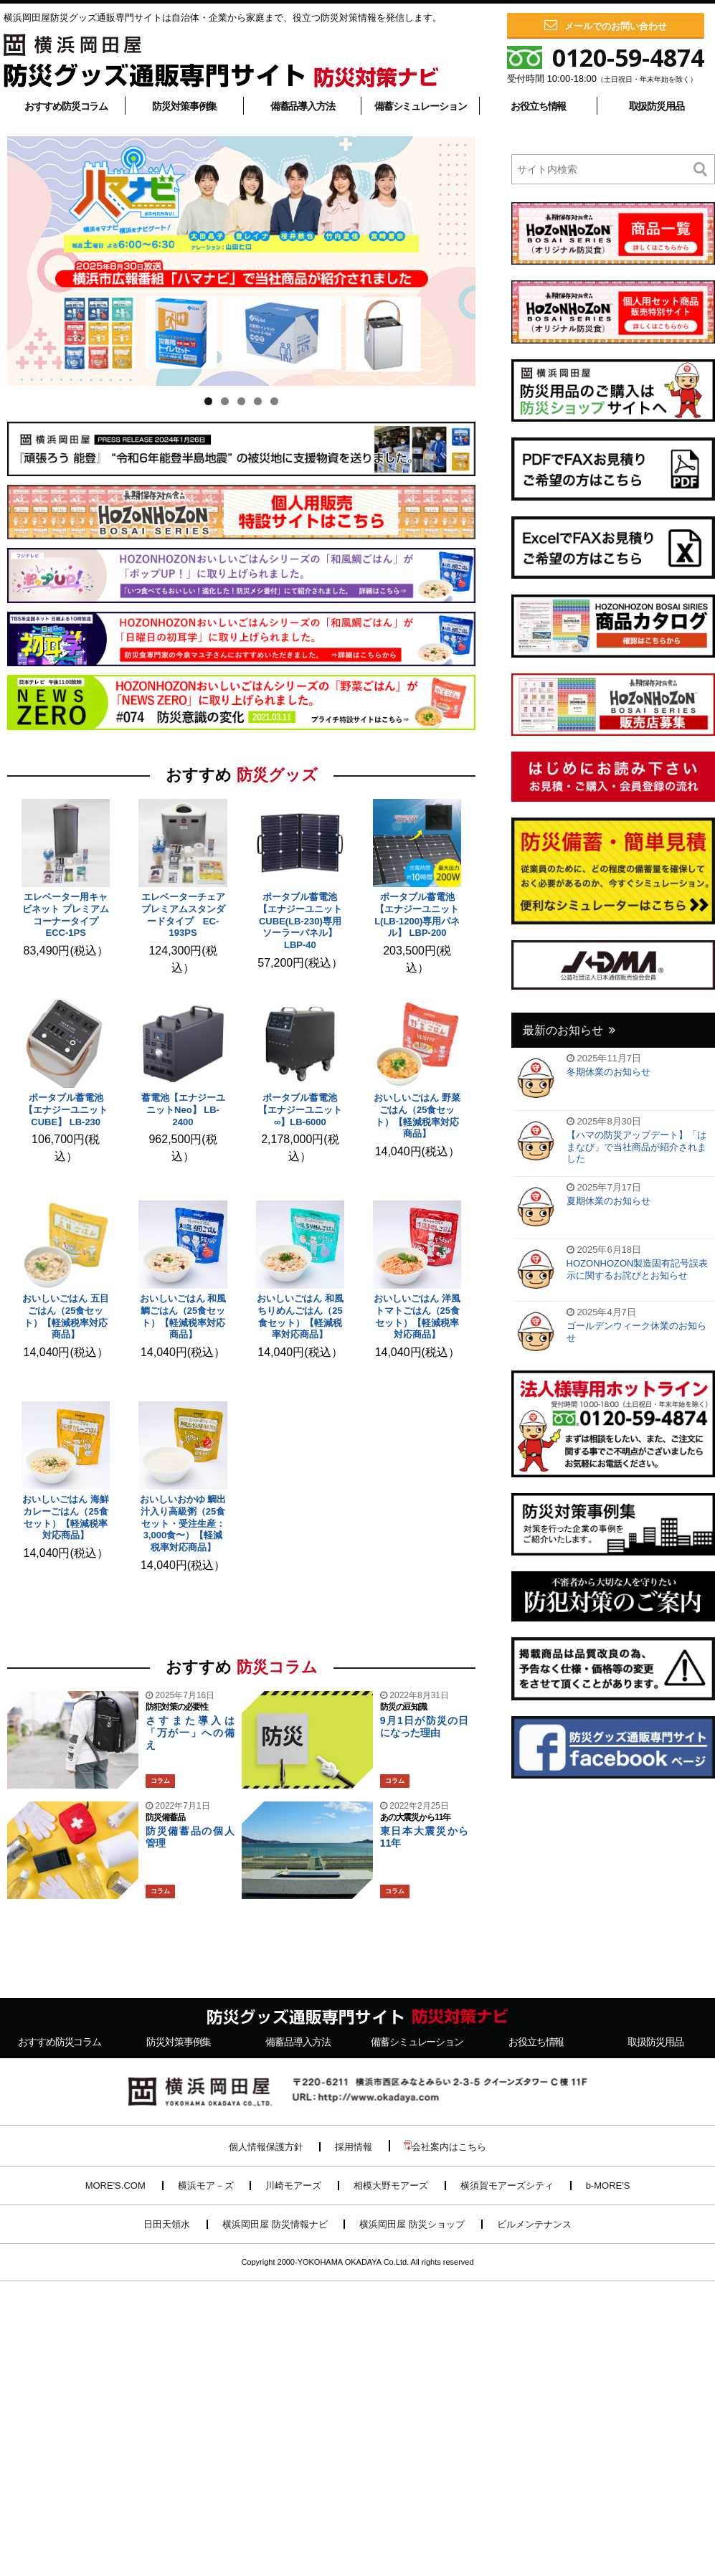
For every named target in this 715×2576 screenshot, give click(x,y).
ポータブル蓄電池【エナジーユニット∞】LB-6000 (300, 1109)
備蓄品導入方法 (302, 106)
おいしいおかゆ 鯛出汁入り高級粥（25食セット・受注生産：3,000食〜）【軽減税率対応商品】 (183, 1523)
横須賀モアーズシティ (507, 2185)
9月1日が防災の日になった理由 (424, 1726)
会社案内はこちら (445, 2145)
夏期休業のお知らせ (608, 1200)
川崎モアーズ (293, 2185)
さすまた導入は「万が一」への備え (190, 1733)
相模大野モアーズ (391, 2185)
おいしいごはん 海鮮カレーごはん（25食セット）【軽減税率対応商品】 (65, 1517)
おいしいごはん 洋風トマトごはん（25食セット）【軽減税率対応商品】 (417, 1316)
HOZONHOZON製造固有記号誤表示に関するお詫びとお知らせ (638, 1269)
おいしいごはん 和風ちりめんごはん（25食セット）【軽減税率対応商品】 (300, 1316)
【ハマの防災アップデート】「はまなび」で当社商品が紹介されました (636, 1147)
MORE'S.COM (115, 2185)
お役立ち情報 (538, 106)
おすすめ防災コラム (66, 106)
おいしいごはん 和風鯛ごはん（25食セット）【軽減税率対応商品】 (183, 1316)
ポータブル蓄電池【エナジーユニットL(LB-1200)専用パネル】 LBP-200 (417, 915)
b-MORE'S (608, 2185)
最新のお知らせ (563, 1030)
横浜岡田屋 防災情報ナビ (275, 2224)
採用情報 (353, 2146)
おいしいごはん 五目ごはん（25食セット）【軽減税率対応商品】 (65, 1316)
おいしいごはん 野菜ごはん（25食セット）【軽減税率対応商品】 (417, 1116)
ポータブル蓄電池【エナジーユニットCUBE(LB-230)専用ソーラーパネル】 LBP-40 (300, 921)
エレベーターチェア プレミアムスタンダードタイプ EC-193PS (188, 915)
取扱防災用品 (656, 106)
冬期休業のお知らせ (608, 1071)
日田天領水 (166, 2224)
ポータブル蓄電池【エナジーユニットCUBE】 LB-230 (66, 1109)
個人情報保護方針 (266, 2146)
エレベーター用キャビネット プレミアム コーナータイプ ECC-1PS (65, 915)
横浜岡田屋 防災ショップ (412, 2224)
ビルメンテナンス (534, 2224)
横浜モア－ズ (206, 2185)
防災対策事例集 (184, 106)
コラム (160, 1780)
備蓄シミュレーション (420, 106)
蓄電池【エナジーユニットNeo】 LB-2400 (183, 1109)
